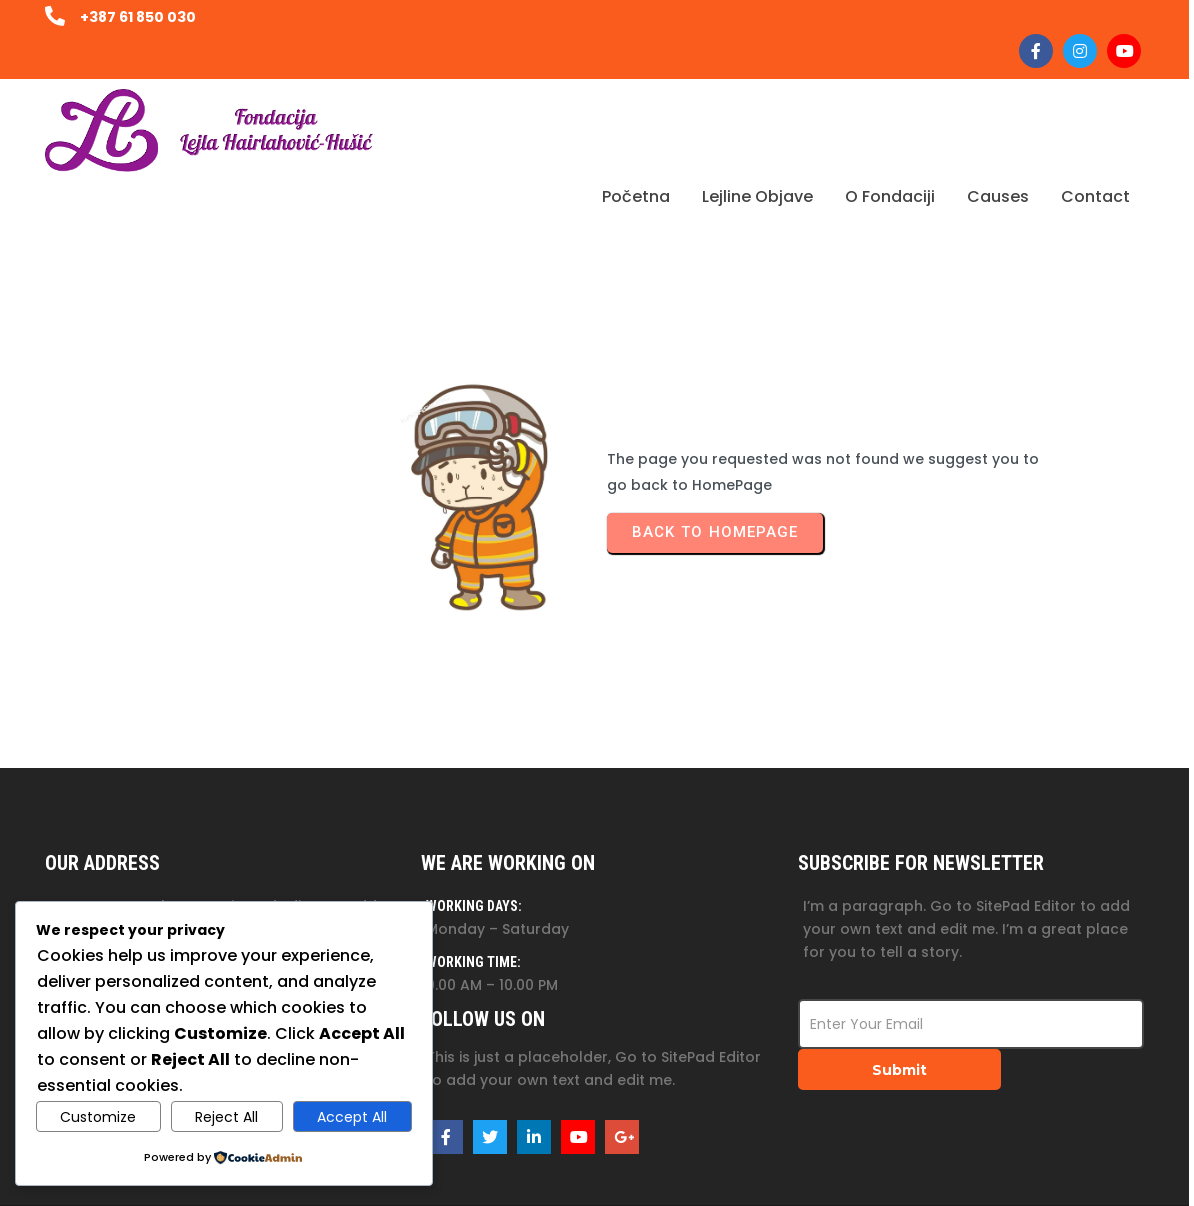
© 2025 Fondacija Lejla (1062, 1171)
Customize (98, 1117)
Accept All (352, 1117)
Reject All (226, 1117)
